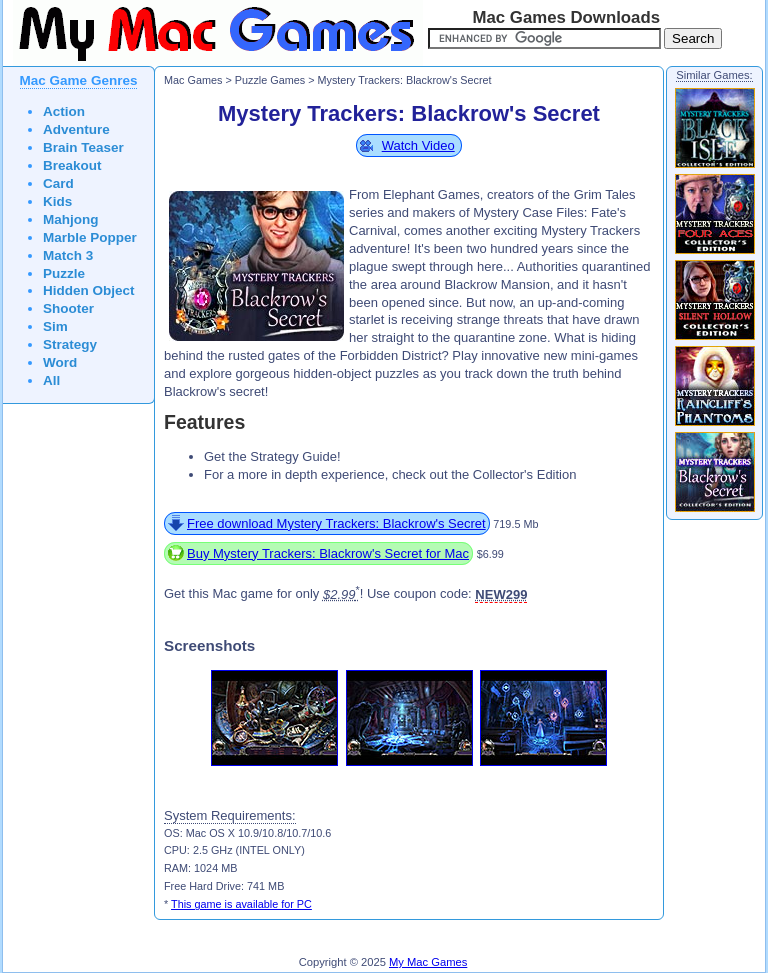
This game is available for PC (241, 904)
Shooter (68, 308)
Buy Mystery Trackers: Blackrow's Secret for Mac (328, 553)
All (51, 380)
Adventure (76, 129)
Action (64, 111)
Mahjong (71, 219)
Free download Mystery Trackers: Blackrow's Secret (336, 523)
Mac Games (193, 80)
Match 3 (68, 255)
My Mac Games (428, 962)
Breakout (72, 165)
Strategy (70, 344)
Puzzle (64, 273)
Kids (57, 201)
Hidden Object (89, 290)
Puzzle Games (270, 80)
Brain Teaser (83, 147)
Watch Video (418, 145)
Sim (55, 326)
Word (60, 362)
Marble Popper (90, 237)
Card (58, 183)
